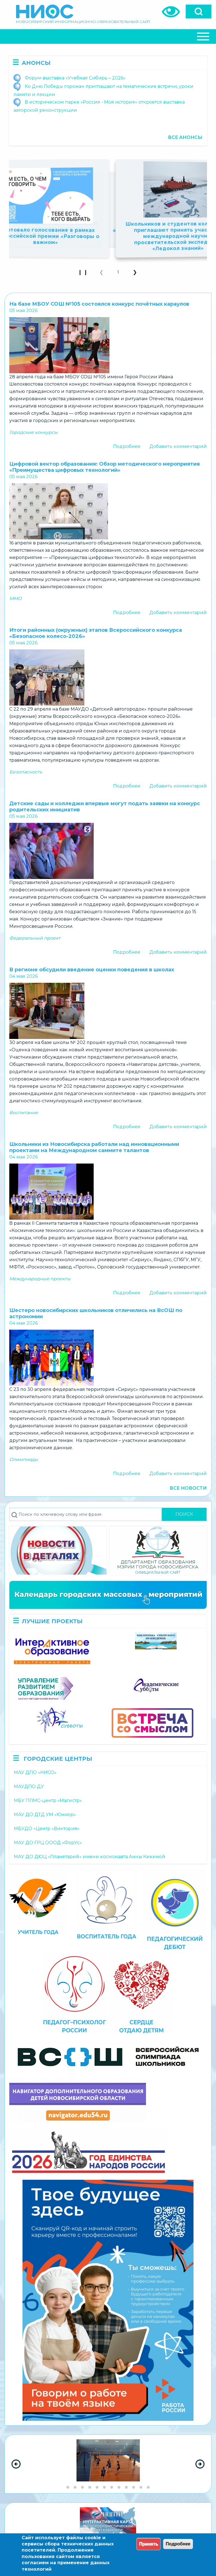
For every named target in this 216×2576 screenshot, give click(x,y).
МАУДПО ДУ (29, 1786)
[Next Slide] (200, 2464)
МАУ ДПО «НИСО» (35, 1772)
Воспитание (23, 1112)
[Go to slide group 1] (67, 2487)
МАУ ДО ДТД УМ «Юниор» (45, 1814)
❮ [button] (103, 274)
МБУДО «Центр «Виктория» (47, 1828)
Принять (148, 2543)
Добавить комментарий (178, 446)
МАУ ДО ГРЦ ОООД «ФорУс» (48, 1842)
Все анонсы (185, 137)
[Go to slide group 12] (148, 2487)
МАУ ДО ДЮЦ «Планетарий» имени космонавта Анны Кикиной (89, 1856)
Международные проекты (40, 1278)
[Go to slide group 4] (89, 2487)
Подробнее (126, 446)
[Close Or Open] (108, 36)
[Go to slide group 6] (104, 2487)
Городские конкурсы (33, 432)
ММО (15, 598)
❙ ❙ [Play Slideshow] (84, 274)
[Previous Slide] (16, 2464)
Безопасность (25, 772)
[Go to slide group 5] (97, 2487)
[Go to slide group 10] (133, 2487)
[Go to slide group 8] (119, 2487)
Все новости (188, 1488)
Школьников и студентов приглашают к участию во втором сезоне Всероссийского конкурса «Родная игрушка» (108, 230)
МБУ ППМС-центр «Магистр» (48, 1800)
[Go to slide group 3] (82, 2487)
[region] (108, 2464)
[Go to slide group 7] (111, 2487)
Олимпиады (23, 1459)
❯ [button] (137, 274)
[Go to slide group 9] (126, 2487)
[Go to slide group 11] (141, 2487)
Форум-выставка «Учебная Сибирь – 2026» (75, 78)
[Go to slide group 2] (75, 2487)
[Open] (199, 11)
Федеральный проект (34, 938)
